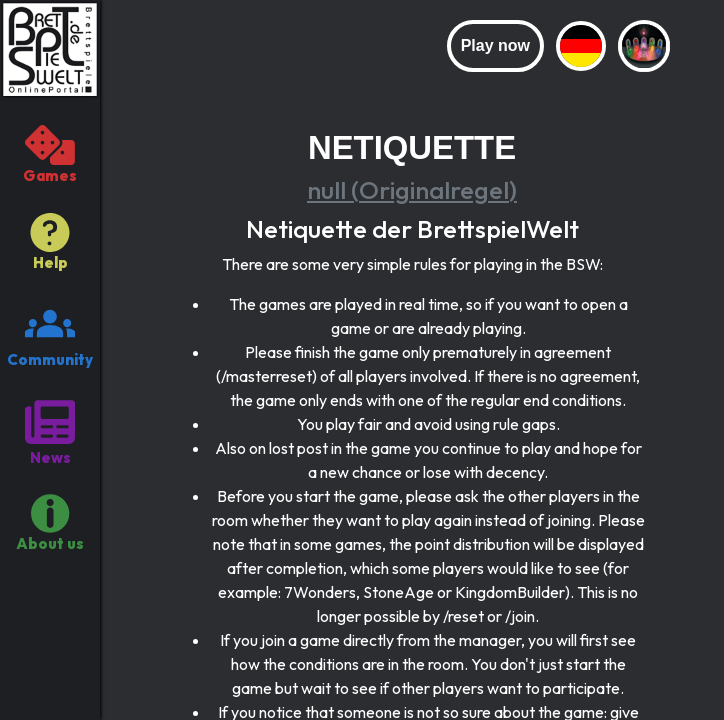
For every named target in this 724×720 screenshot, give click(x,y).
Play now (495, 45)
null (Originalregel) (412, 190)
